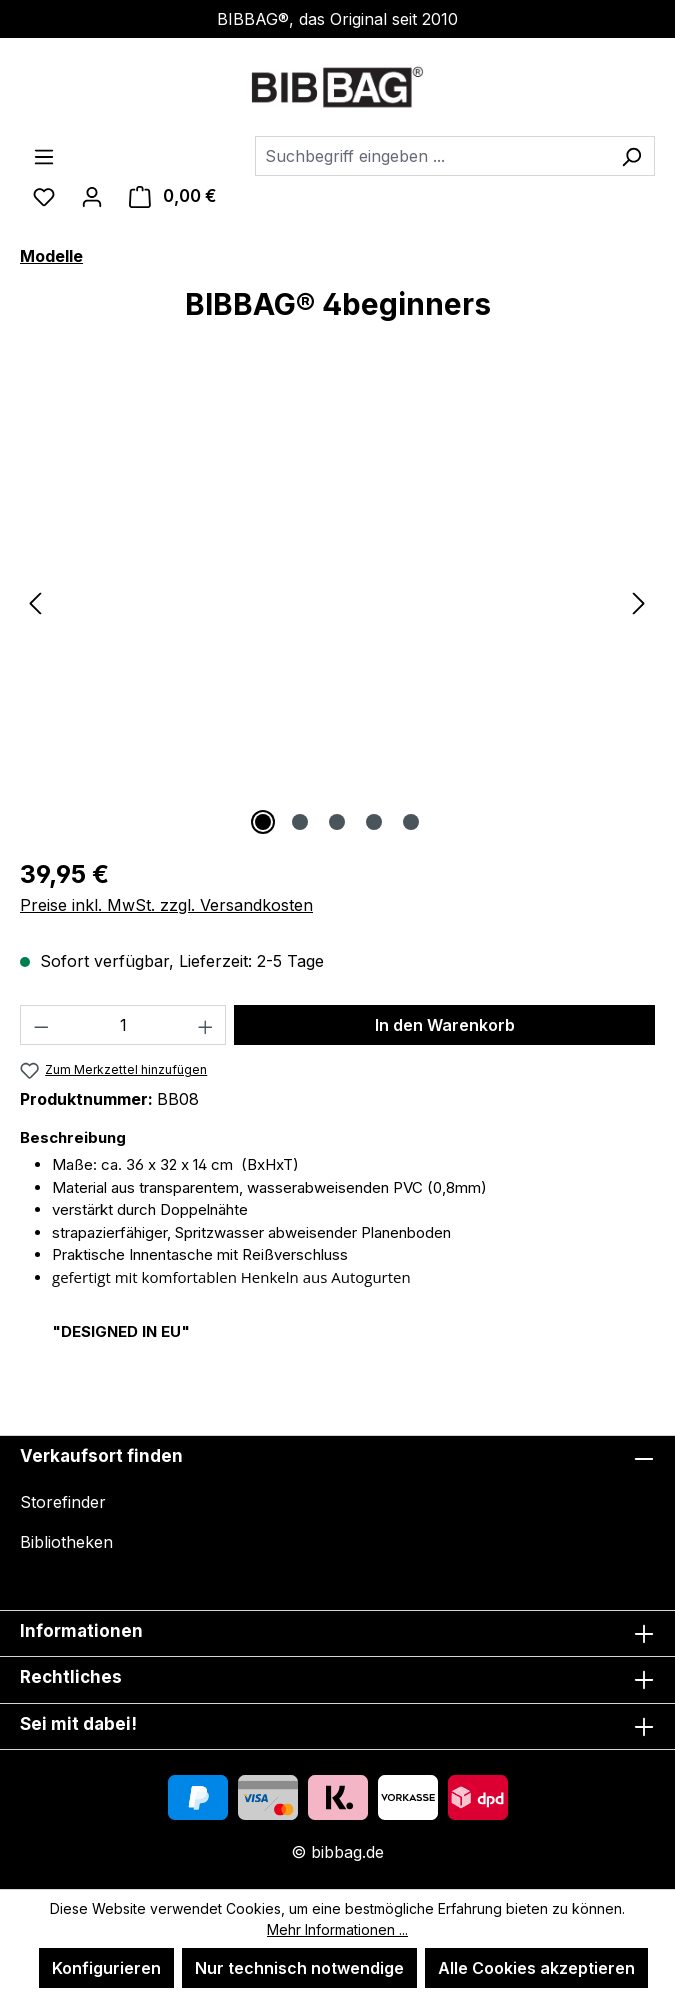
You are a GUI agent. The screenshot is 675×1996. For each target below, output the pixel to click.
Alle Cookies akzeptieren (536, 1968)
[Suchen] (631, 156)
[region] (337, 602)
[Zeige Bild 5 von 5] (411, 822)
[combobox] (432, 156)
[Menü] (44, 156)
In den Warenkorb (445, 1025)
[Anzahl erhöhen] (206, 1025)
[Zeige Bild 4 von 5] (374, 822)
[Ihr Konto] (92, 196)
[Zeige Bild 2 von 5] (300, 822)
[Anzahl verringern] (41, 1025)
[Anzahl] (123, 1025)
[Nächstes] (639, 602)
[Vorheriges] (35, 602)
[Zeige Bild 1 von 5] (263, 822)
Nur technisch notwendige (299, 1968)
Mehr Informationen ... (337, 1929)
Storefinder (63, 1502)
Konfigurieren (106, 1968)
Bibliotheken (66, 1542)
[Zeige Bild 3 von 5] (337, 822)
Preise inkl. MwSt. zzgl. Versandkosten (166, 905)
